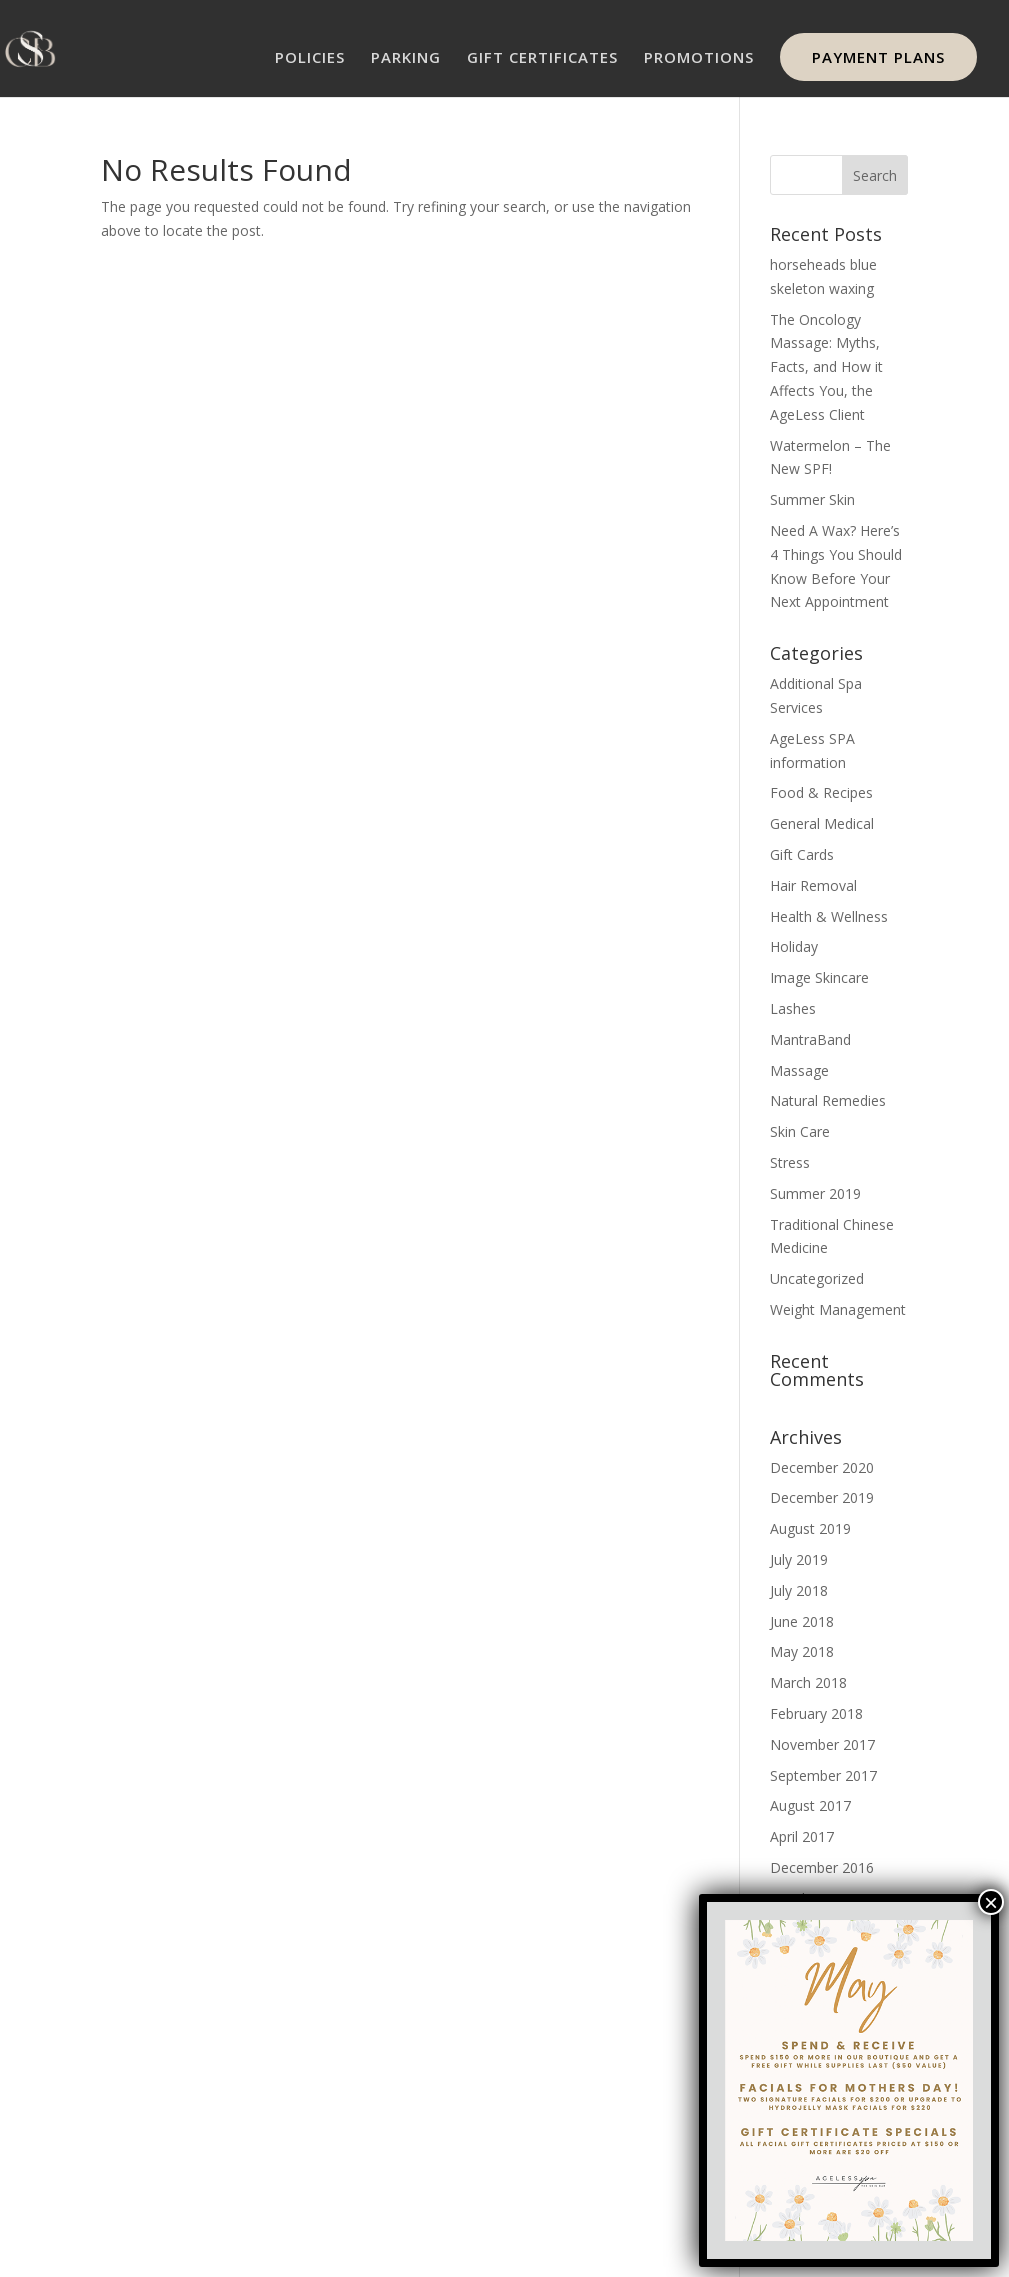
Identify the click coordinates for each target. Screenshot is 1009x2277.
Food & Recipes (821, 792)
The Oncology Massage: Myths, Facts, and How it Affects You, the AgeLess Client (826, 367)
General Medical (822, 823)
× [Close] (991, 1902)
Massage (799, 1070)
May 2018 (802, 1651)
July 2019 (799, 1559)
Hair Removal (813, 885)
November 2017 (822, 1744)
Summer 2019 (815, 1193)
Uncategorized (817, 1278)
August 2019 (810, 1528)
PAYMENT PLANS (878, 57)
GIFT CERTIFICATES (542, 58)
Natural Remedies (828, 1100)
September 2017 (823, 1775)
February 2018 (816, 1713)
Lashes (793, 1008)
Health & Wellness (829, 916)
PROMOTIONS (699, 58)
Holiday (794, 946)
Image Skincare (819, 977)
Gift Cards (802, 854)
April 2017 (802, 1836)
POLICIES (310, 58)
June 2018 (802, 1621)
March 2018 (808, 1682)
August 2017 (810, 1805)
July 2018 (799, 1590)
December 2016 (822, 1867)
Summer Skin (812, 499)
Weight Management (838, 1309)
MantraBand (810, 1039)
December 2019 (822, 1497)
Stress (790, 1162)
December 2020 (822, 1467)
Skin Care (800, 1131)
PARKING (406, 58)
